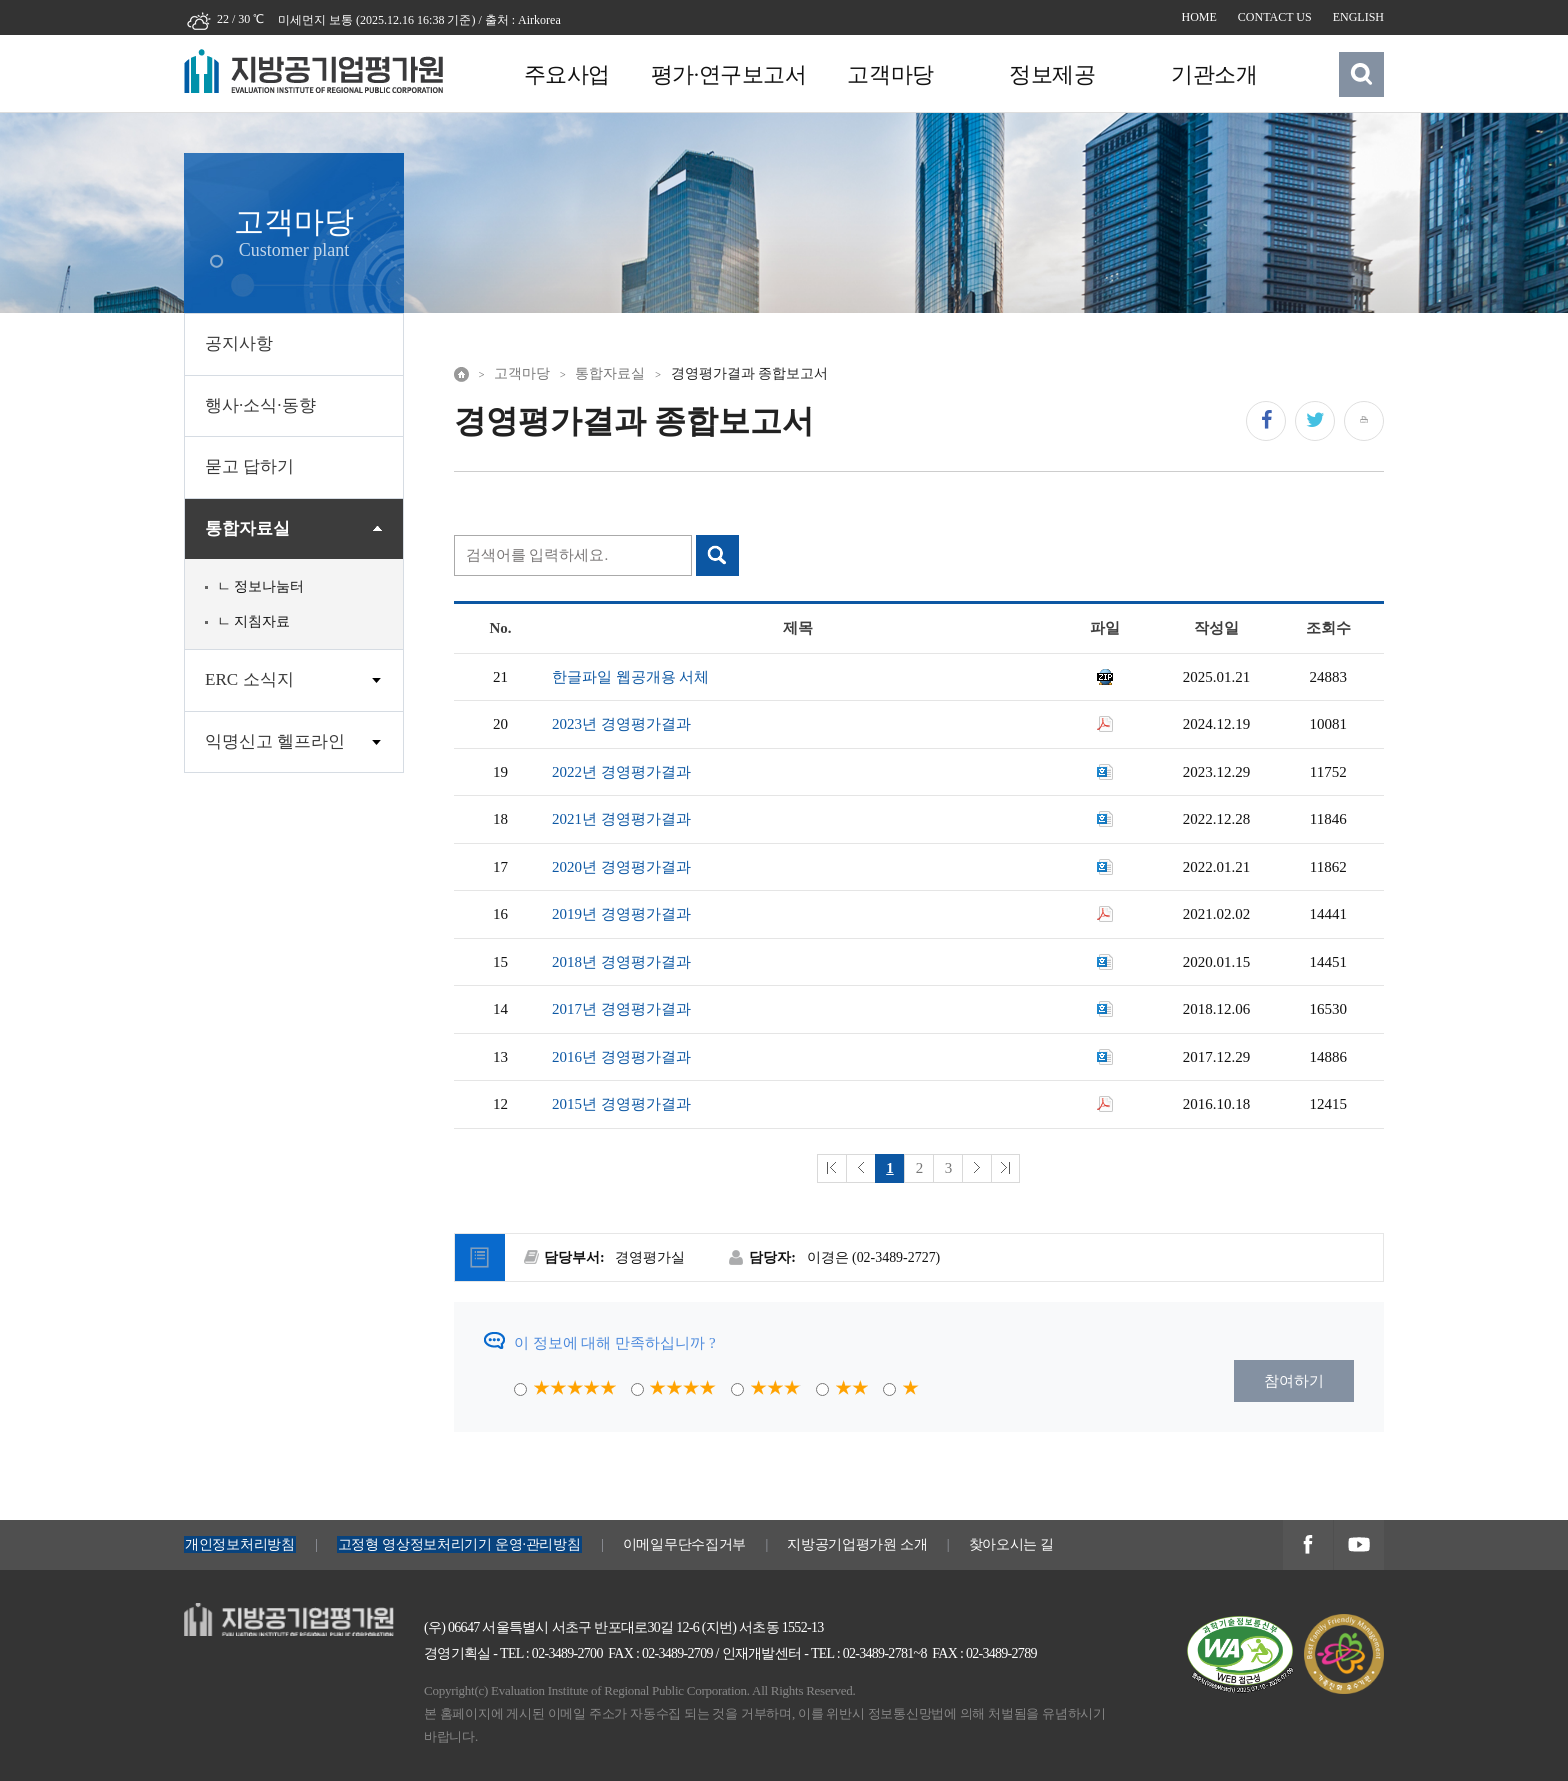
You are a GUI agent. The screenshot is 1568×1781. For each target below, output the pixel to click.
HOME (1199, 17)
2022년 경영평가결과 (621, 772)
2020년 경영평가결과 (621, 867)
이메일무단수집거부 (684, 1544)
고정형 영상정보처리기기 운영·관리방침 (459, 1544)
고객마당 (888, 74)
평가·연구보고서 (727, 74)
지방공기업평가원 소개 (857, 1544)
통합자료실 (247, 528)
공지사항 (239, 343)
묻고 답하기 (249, 466)
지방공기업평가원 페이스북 (1307, 1546)
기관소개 (1210, 74)
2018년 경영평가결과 (621, 962)
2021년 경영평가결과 (621, 819)
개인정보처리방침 (240, 1544)
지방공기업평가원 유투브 (1358, 1546)
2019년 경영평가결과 (621, 914)
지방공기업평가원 (244, 1614)
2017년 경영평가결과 (621, 1009)
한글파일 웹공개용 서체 (631, 677)
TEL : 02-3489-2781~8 (869, 1653)
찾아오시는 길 (1012, 1544)
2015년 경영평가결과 (621, 1104)
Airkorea (539, 20)
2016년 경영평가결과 (621, 1057)
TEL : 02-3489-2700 (551, 1653)
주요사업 (566, 74)
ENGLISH (1358, 17)
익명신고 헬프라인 (275, 741)
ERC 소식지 (249, 679)
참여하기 (1294, 1381)
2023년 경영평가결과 (621, 724)
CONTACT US (1275, 17)
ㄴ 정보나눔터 (261, 586)
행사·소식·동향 (260, 405)
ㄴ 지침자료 (254, 621)
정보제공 (1049, 74)
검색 (1362, 74)
